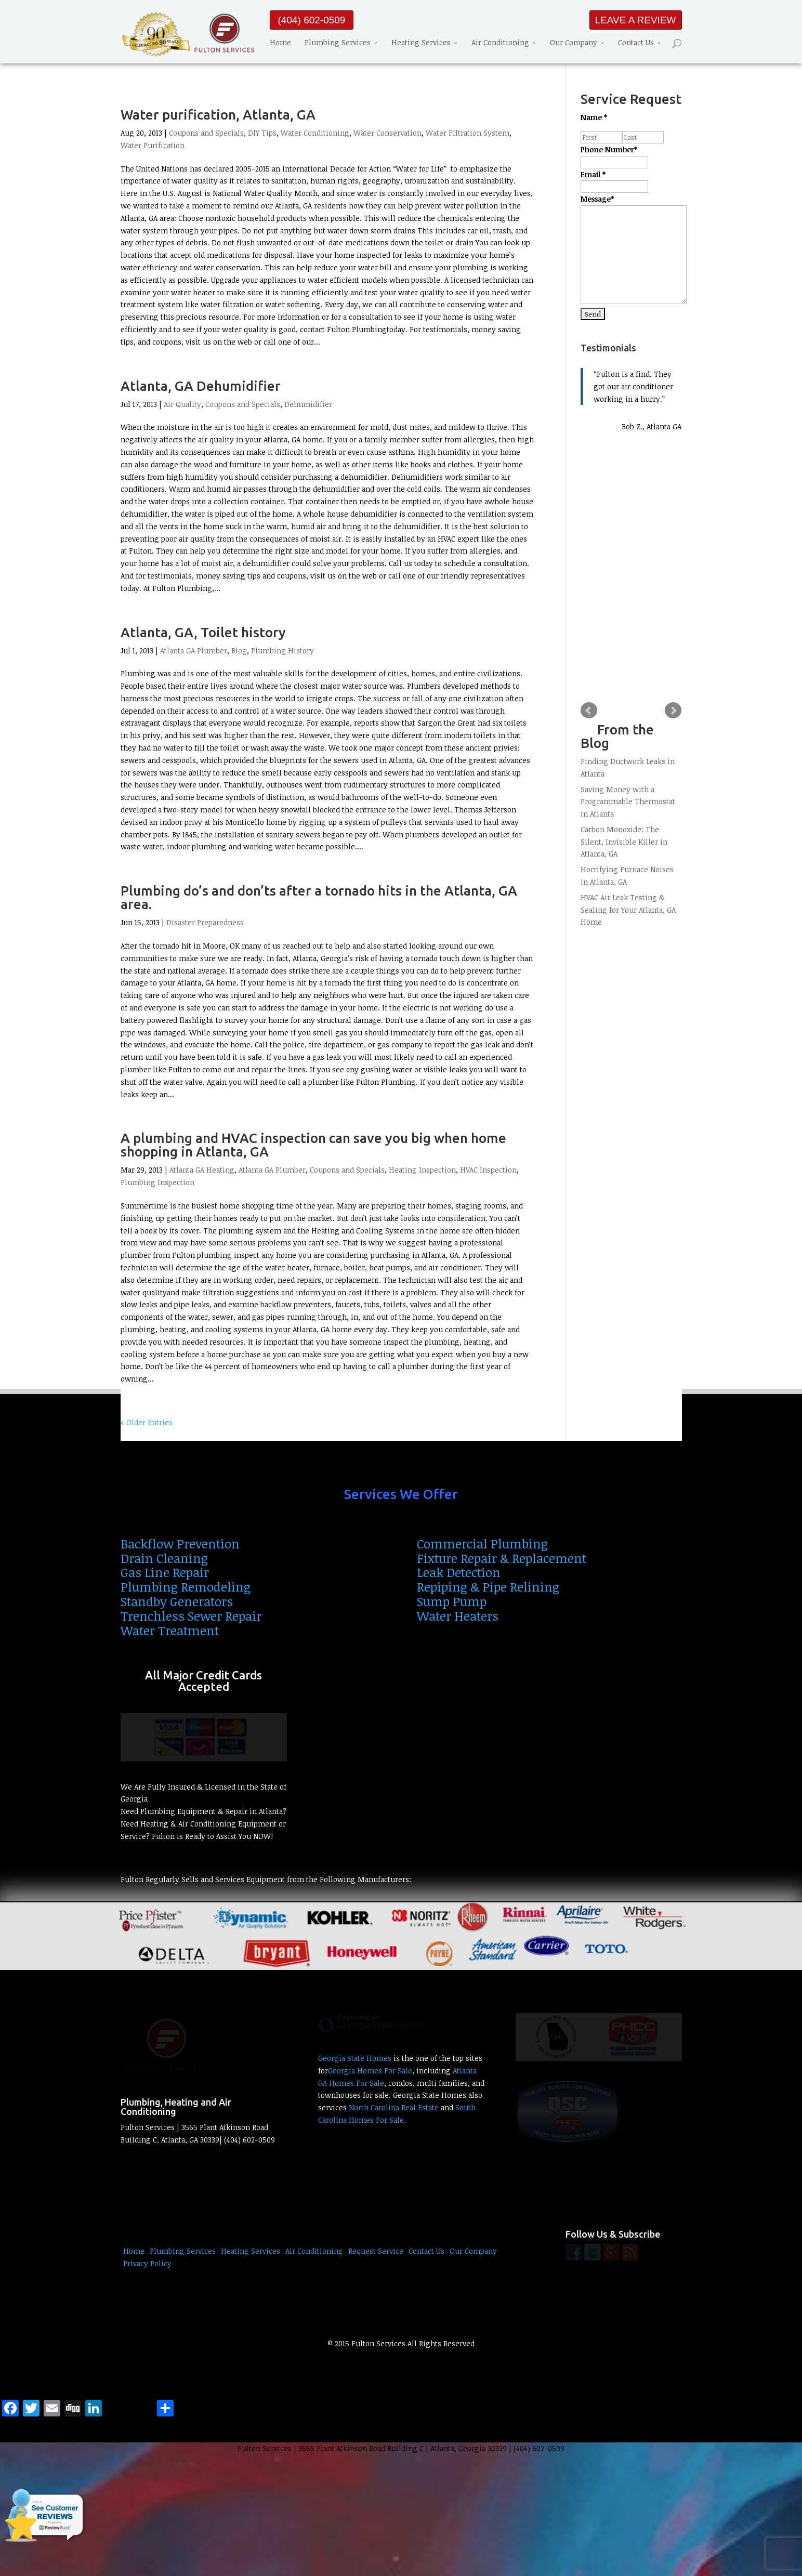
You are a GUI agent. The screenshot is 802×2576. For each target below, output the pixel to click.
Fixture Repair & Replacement (501, 1558)
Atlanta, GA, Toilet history (203, 632)
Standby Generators (177, 1601)
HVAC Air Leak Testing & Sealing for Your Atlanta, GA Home (628, 909)
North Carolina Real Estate (394, 2107)
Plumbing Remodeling (186, 1586)
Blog (239, 650)
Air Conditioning (500, 42)
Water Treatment (170, 1630)
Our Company (573, 42)
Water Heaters (457, 1615)
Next (673, 710)
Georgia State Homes (354, 2058)
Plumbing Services (338, 42)
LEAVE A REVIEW (635, 20)
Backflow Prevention (180, 1543)
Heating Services (421, 42)
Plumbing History (282, 650)
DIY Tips (262, 133)
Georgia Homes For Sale (370, 2070)
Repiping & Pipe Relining (488, 1586)
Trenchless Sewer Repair (191, 1615)
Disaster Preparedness (205, 922)
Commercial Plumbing (482, 1543)
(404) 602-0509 (312, 20)
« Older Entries (147, 1422)
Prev (589, 710)
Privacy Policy (147, 2263)
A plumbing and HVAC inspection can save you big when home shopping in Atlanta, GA (313, 1145)
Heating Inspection (422, 1170)
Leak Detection (459, 1572)
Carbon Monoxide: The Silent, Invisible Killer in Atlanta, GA (624, 841)
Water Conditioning (315, 133)
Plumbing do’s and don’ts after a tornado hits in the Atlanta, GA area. (319, 897)
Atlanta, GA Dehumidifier (201, 385)
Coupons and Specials (206, 133)
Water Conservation (387, 133)
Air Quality (182, 404)
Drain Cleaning (164, 1558)
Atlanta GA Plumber (193, 650)
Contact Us (636, 42)
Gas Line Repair (165, 1572)
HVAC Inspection (488, 1170)
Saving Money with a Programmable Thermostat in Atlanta (628, 801)
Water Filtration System (467, 133)
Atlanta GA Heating (201, 1170)
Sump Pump (452, 1601)
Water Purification (153, 145)
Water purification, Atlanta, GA (218, 114)
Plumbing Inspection (157, 1182)
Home (280, 42)
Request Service (375, 2251)
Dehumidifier (308, 404)
